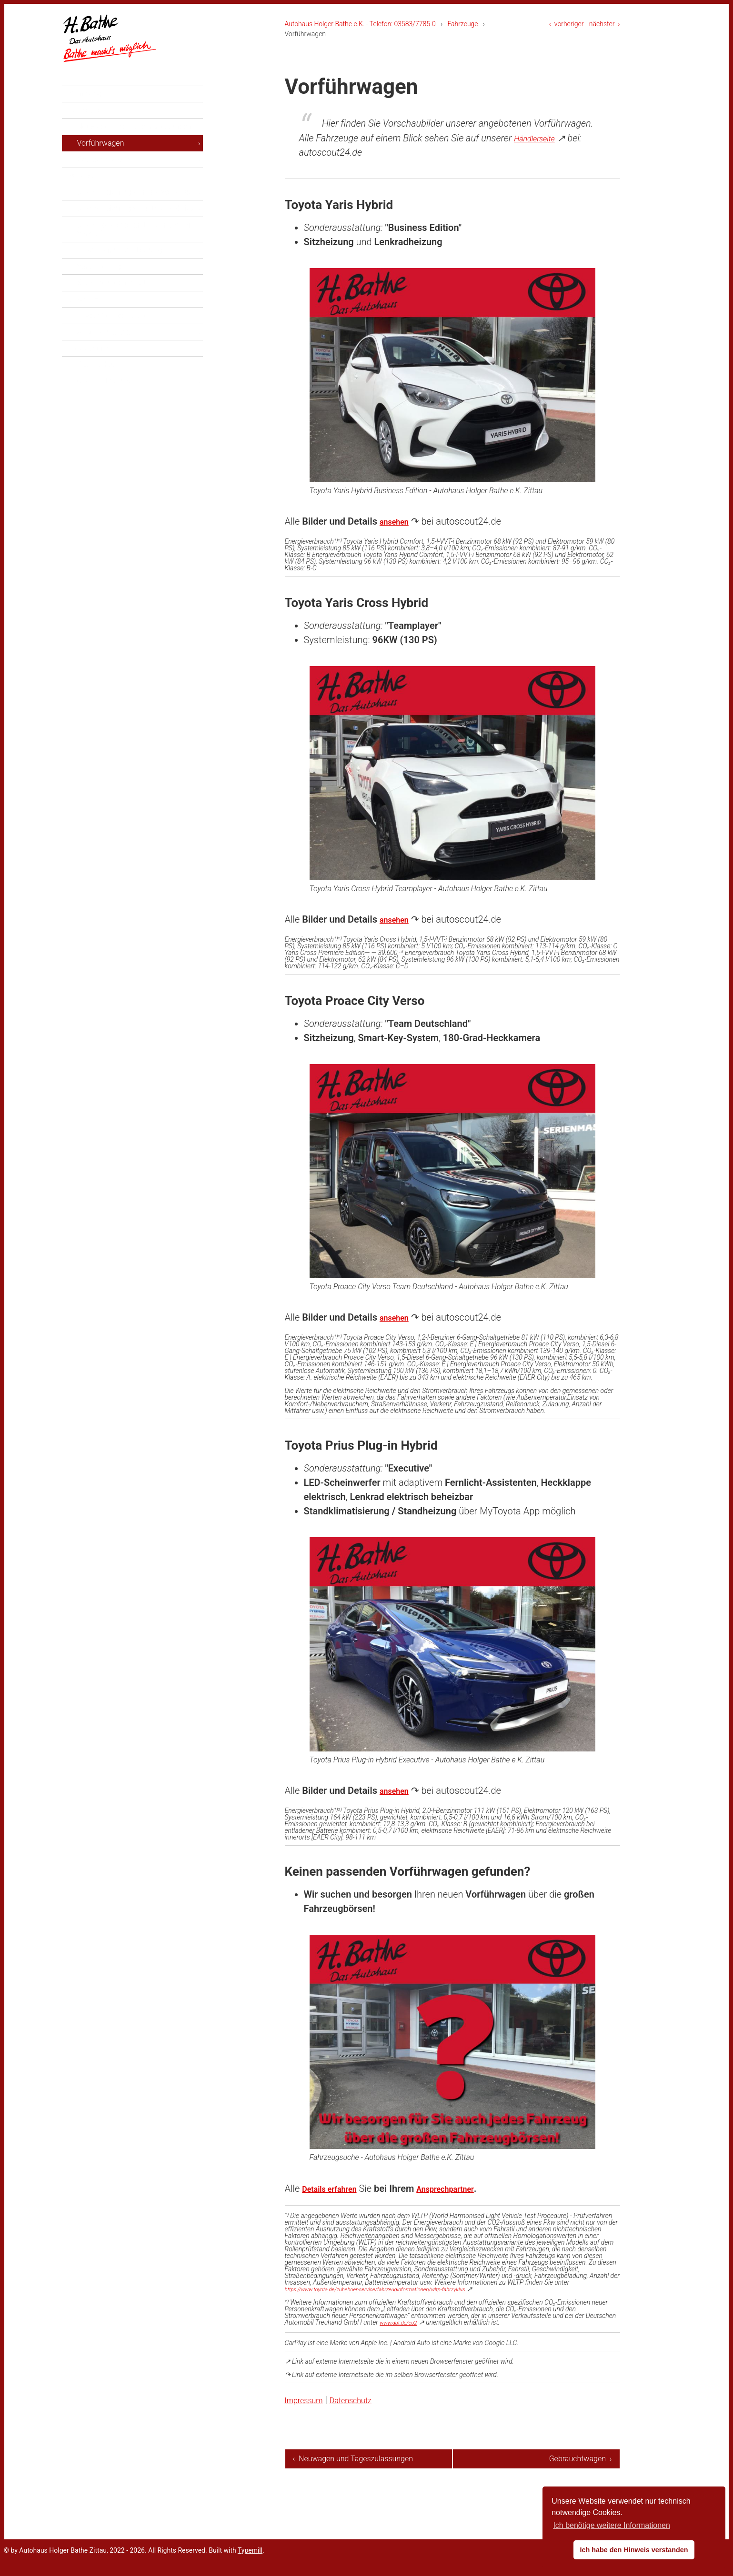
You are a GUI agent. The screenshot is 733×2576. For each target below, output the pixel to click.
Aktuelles (86, 119)
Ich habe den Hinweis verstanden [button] (634, 2550)
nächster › (604, 24)
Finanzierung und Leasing (119, 275)
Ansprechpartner (465, 2188)
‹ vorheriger (566, 24)
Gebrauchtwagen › (580, 2458)
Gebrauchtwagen (105, 184)
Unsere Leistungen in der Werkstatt (135, 217)
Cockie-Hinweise (104, 406)
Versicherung (99, 292)
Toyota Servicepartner (114, 341)
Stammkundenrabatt (111, 308)
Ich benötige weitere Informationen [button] (611, 2525)
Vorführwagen (100, 168)
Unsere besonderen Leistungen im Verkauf (134, 255)
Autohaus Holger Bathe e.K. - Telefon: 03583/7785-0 (360, 24)
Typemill (250, 2562)
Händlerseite (539, 138)
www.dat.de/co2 (403, 2322)
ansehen (398, 521)
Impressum (308, 2400)
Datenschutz (365, 2400)
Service (82, 201)
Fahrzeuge (462, 24)
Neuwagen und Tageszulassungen (134, 152)
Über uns (85, 324)
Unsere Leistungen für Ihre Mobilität (136, 234)
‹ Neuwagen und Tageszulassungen (324, 2464)
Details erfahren (336, 2188)
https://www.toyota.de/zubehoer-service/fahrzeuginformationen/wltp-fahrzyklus (398, 2289)
